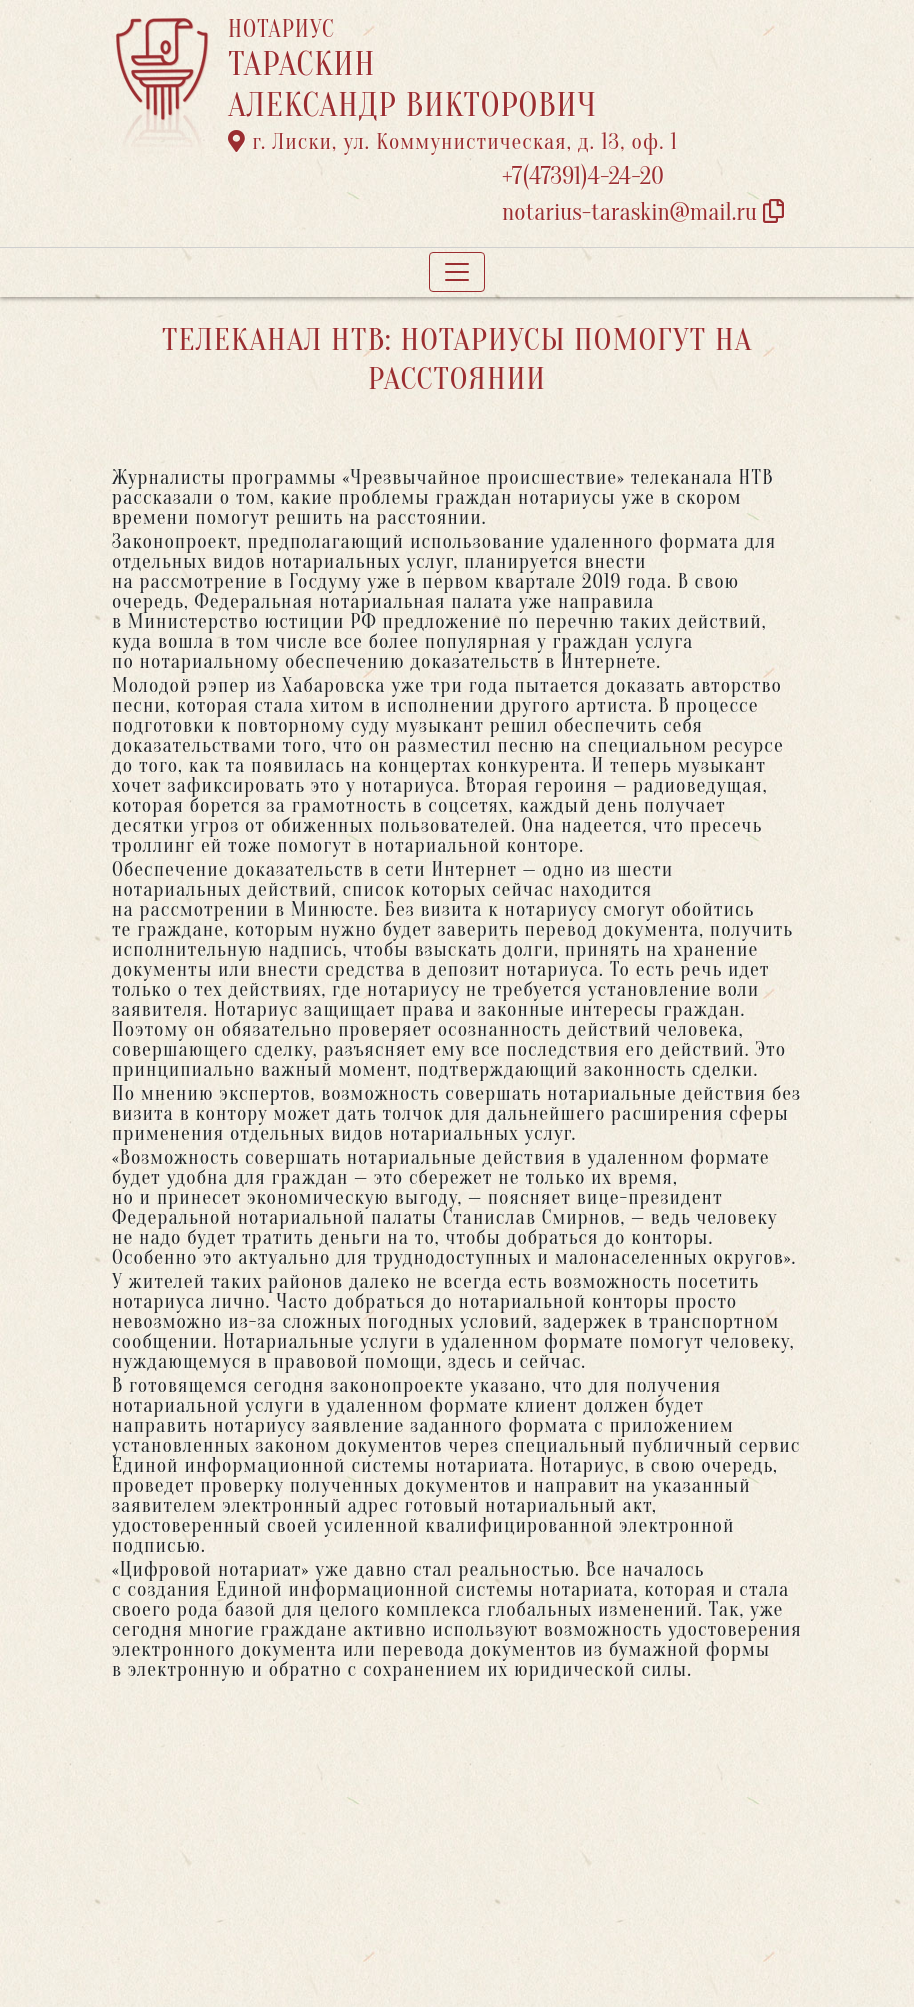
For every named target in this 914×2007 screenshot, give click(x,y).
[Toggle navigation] (457, 272)
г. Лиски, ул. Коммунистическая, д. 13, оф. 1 (453, 142)
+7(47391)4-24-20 (583, 176)
